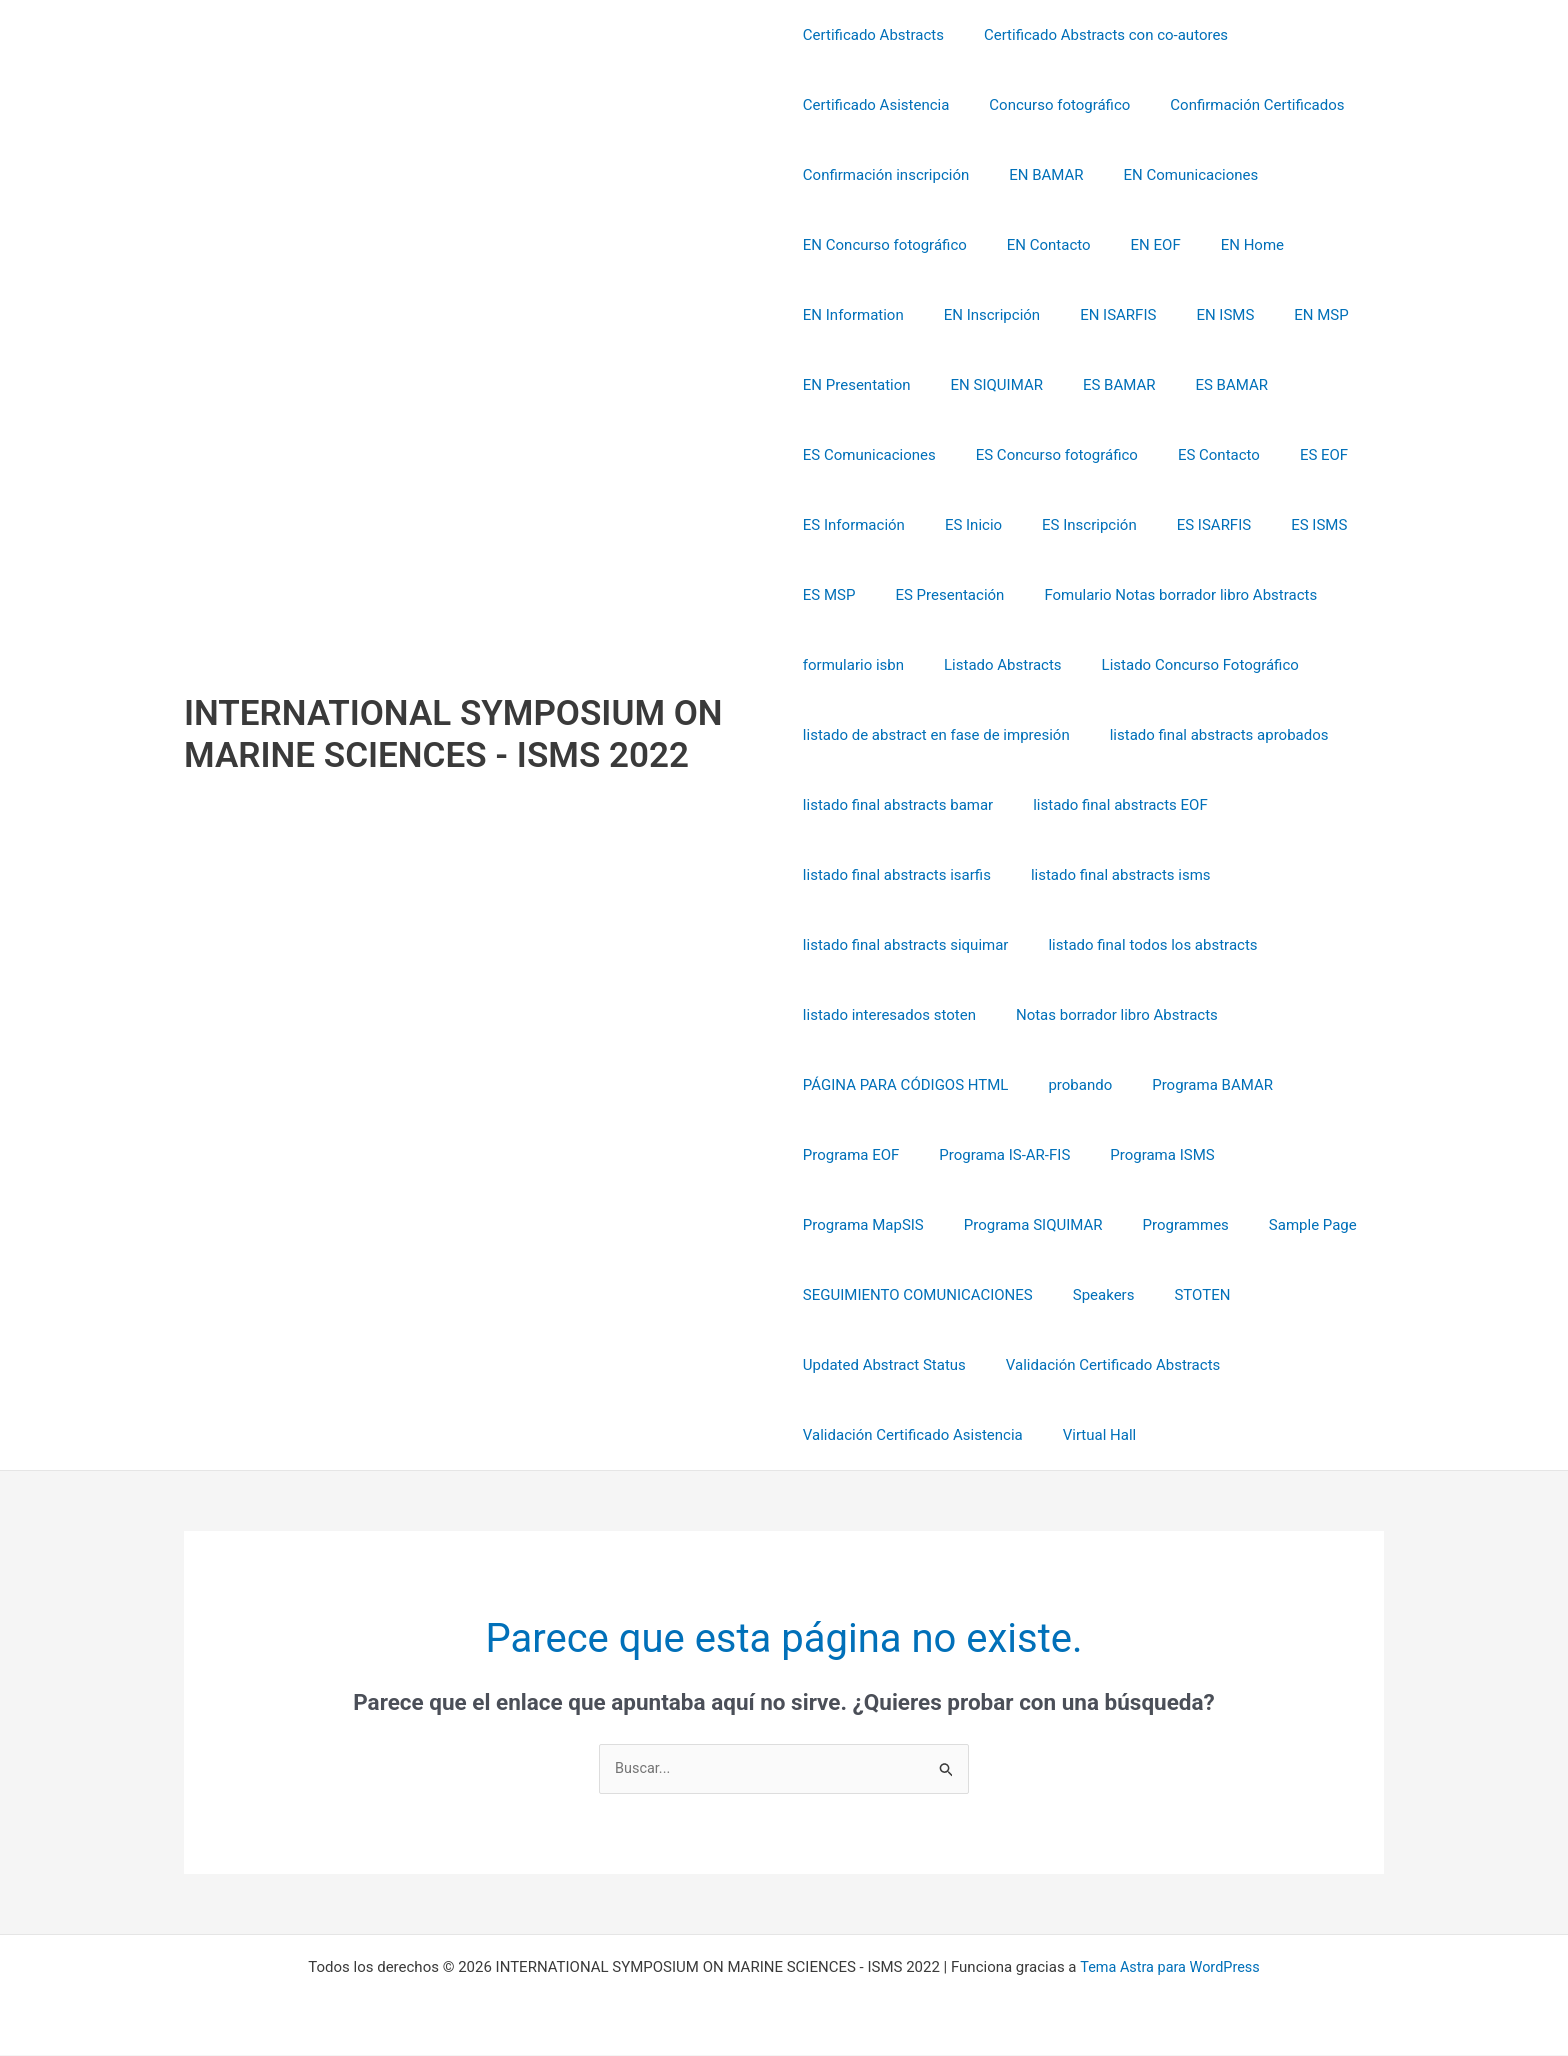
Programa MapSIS (1285, 1155)
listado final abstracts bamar (898, 805)
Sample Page (1132, 1225)
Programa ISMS (1142, 1155)
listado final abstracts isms (1111, 875)
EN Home (1222, 245)
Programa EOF (851, 1155)
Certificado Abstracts (873, 35)
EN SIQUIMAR (987, 385)
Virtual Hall (1090, 1435)
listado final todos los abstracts (1142, 945)
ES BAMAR (1099, 385)
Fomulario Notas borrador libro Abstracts (1160, 595)
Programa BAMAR (1192, 1085)
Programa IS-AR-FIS (994, 1155)
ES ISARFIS (1184, 525)
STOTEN (1182, 1295)
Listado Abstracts (993, 665)
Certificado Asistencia (876, 105)
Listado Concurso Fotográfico (1180, 665)
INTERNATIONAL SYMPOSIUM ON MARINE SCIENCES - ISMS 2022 (453, 734)
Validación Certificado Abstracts (1103, 1365)
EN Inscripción (982, 315)
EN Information (853, 315)
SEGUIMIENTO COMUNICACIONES (918, 1295)
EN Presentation (857, 385)
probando (1070, 1085)
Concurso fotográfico (1049, 105)
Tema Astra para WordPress (1170, 1968)
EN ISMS (1195, 315)
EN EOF (1136, 245)
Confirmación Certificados (1237, 105)
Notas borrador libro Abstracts (1107, 1015)
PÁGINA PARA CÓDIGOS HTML (906, 1085)
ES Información (854, 525)
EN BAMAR (1036, 175)
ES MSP (829, 595)
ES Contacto (1199, 455)
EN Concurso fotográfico (885, 245)
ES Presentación (939, 595)
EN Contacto (1039, 245)
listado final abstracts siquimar (906, 945)
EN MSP (1281, 315)
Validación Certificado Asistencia (913, 1435)
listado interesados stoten (889, 1015)
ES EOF (1294, 455)
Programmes (1015, 1225)
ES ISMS (1279, 525)
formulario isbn (853, 665)
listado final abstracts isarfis (897, 875)
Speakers (1094, 1295)
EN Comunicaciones (1171, 175)
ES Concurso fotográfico (1047, 455)
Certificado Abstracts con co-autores (1096, 35)
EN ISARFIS (1098, 315)
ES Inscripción (1069, 525)
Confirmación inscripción (886, 175)
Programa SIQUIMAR (872, 1225)
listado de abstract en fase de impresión (936, 735)
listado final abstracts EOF (1110, 805)
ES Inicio (963, 525)
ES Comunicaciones (869, 455)
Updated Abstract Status (884, 1365)
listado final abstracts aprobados (1209, 735)
